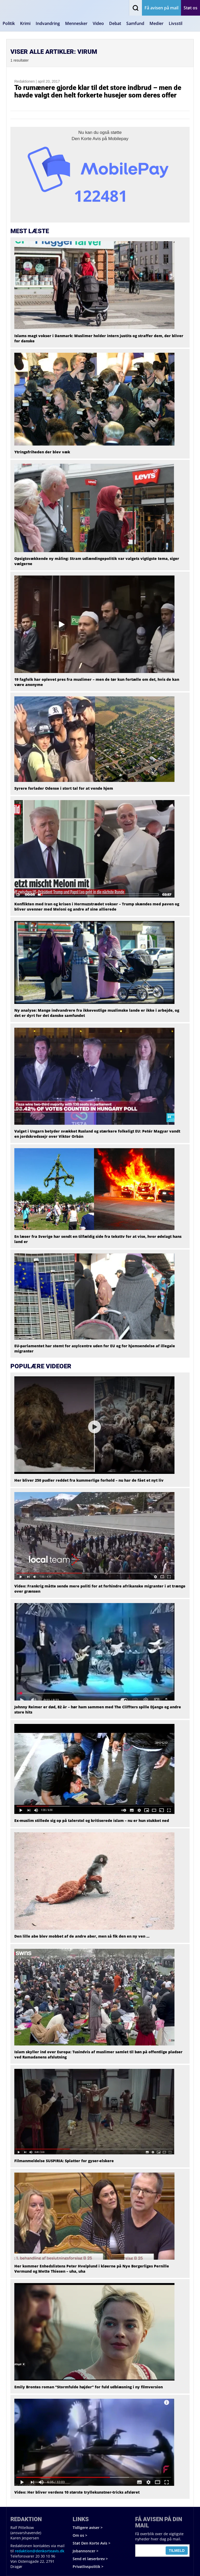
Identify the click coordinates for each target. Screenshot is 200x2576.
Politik (9, 23)
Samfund (135, 23)
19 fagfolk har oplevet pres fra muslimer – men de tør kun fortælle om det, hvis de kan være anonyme (96, 682)
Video (98, 23)
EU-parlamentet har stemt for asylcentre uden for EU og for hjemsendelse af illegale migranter (94, 1348)
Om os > (80, 2535)
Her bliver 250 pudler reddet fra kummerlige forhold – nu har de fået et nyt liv (89, 1480)
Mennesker (76, 23)
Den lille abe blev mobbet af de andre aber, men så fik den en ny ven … (81, 1936)
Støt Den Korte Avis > (91, 2543)
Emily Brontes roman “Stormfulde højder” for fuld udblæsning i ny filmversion (88, 2386)
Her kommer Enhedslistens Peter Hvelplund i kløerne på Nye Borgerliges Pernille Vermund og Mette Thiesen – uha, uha (91, 2269)
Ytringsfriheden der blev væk (42, 451)
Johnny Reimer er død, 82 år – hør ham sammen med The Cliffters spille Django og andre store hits (97, 1709)
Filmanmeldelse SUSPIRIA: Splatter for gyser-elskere (64, 2160)
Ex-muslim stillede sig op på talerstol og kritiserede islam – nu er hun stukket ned (91, 1820)
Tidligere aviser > (88, 2527)
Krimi (25, 23)
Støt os (190, 8)
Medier (156, 23)
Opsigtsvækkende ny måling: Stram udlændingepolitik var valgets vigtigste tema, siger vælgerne (96, 561)
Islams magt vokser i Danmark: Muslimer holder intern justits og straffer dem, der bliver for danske (98, 338)
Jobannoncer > (85, 2550)
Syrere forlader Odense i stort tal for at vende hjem (63, 788)
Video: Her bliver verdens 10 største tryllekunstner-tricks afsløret (77, 2492)
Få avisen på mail (161, 8)
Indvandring (48, 23)
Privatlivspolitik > (88, 2566)
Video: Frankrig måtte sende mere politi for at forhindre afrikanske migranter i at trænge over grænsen (99, 1589)
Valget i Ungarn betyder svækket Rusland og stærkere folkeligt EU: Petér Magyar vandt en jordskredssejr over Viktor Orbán (97, 1134)
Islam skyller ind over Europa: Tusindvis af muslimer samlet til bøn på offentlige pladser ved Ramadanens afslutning (98, 2054)
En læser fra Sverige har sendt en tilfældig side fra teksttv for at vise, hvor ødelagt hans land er (98, 1239)
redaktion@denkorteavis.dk (39, 2550)
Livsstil (175, 23)
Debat (115, 23)
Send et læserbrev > (90, 2558)
